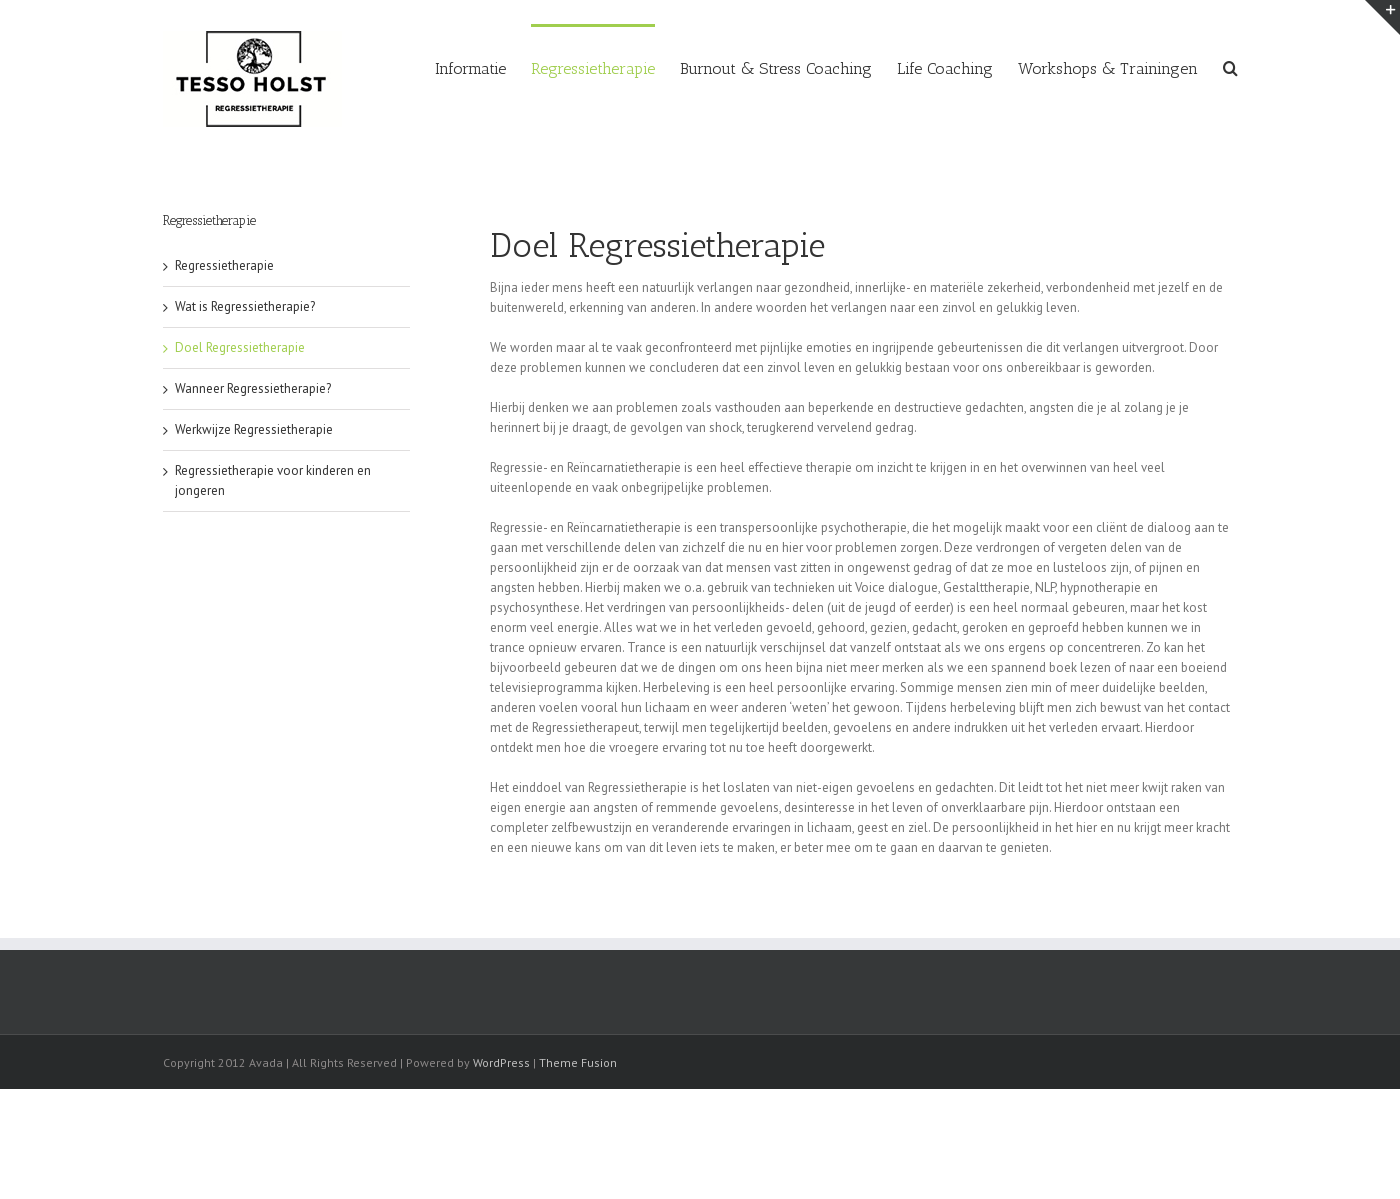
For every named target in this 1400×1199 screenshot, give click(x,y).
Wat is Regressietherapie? (245, 306)
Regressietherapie (224, 265)
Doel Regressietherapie (240, 347)
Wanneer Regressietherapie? (253, 388)
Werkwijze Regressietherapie (254, 429)
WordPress (501, 1062)
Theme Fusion (578, 1062)
